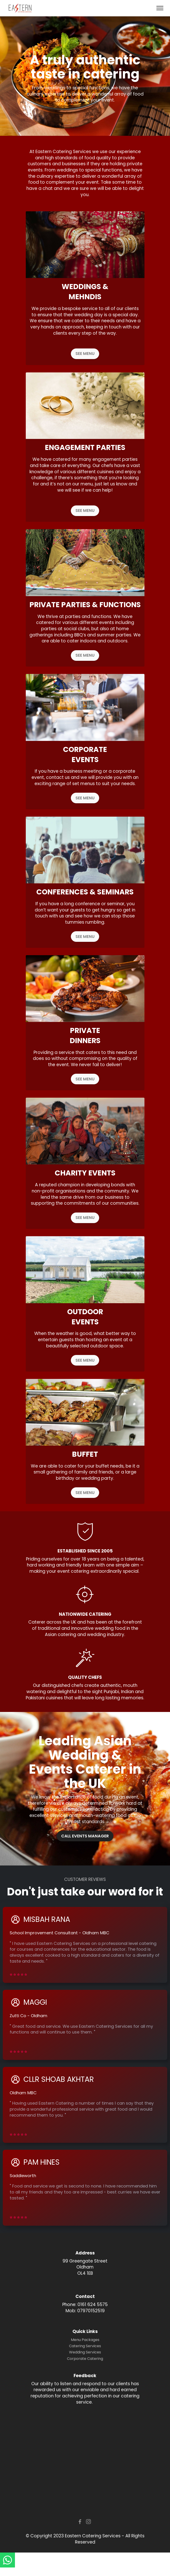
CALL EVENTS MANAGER (85, 1839)
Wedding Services (85, 2361)
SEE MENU (85, 354)
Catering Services (85, 2354)
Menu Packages (85, 2348)
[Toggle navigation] (160, 8)
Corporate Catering (85, 2367)
